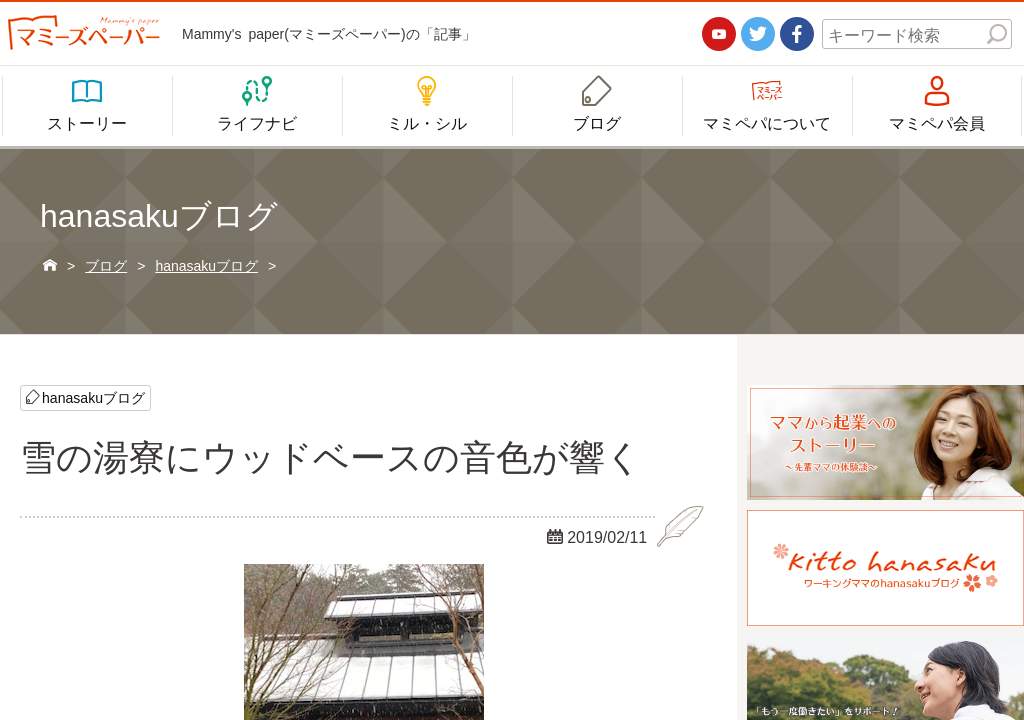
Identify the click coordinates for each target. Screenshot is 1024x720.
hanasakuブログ (93, 397)
